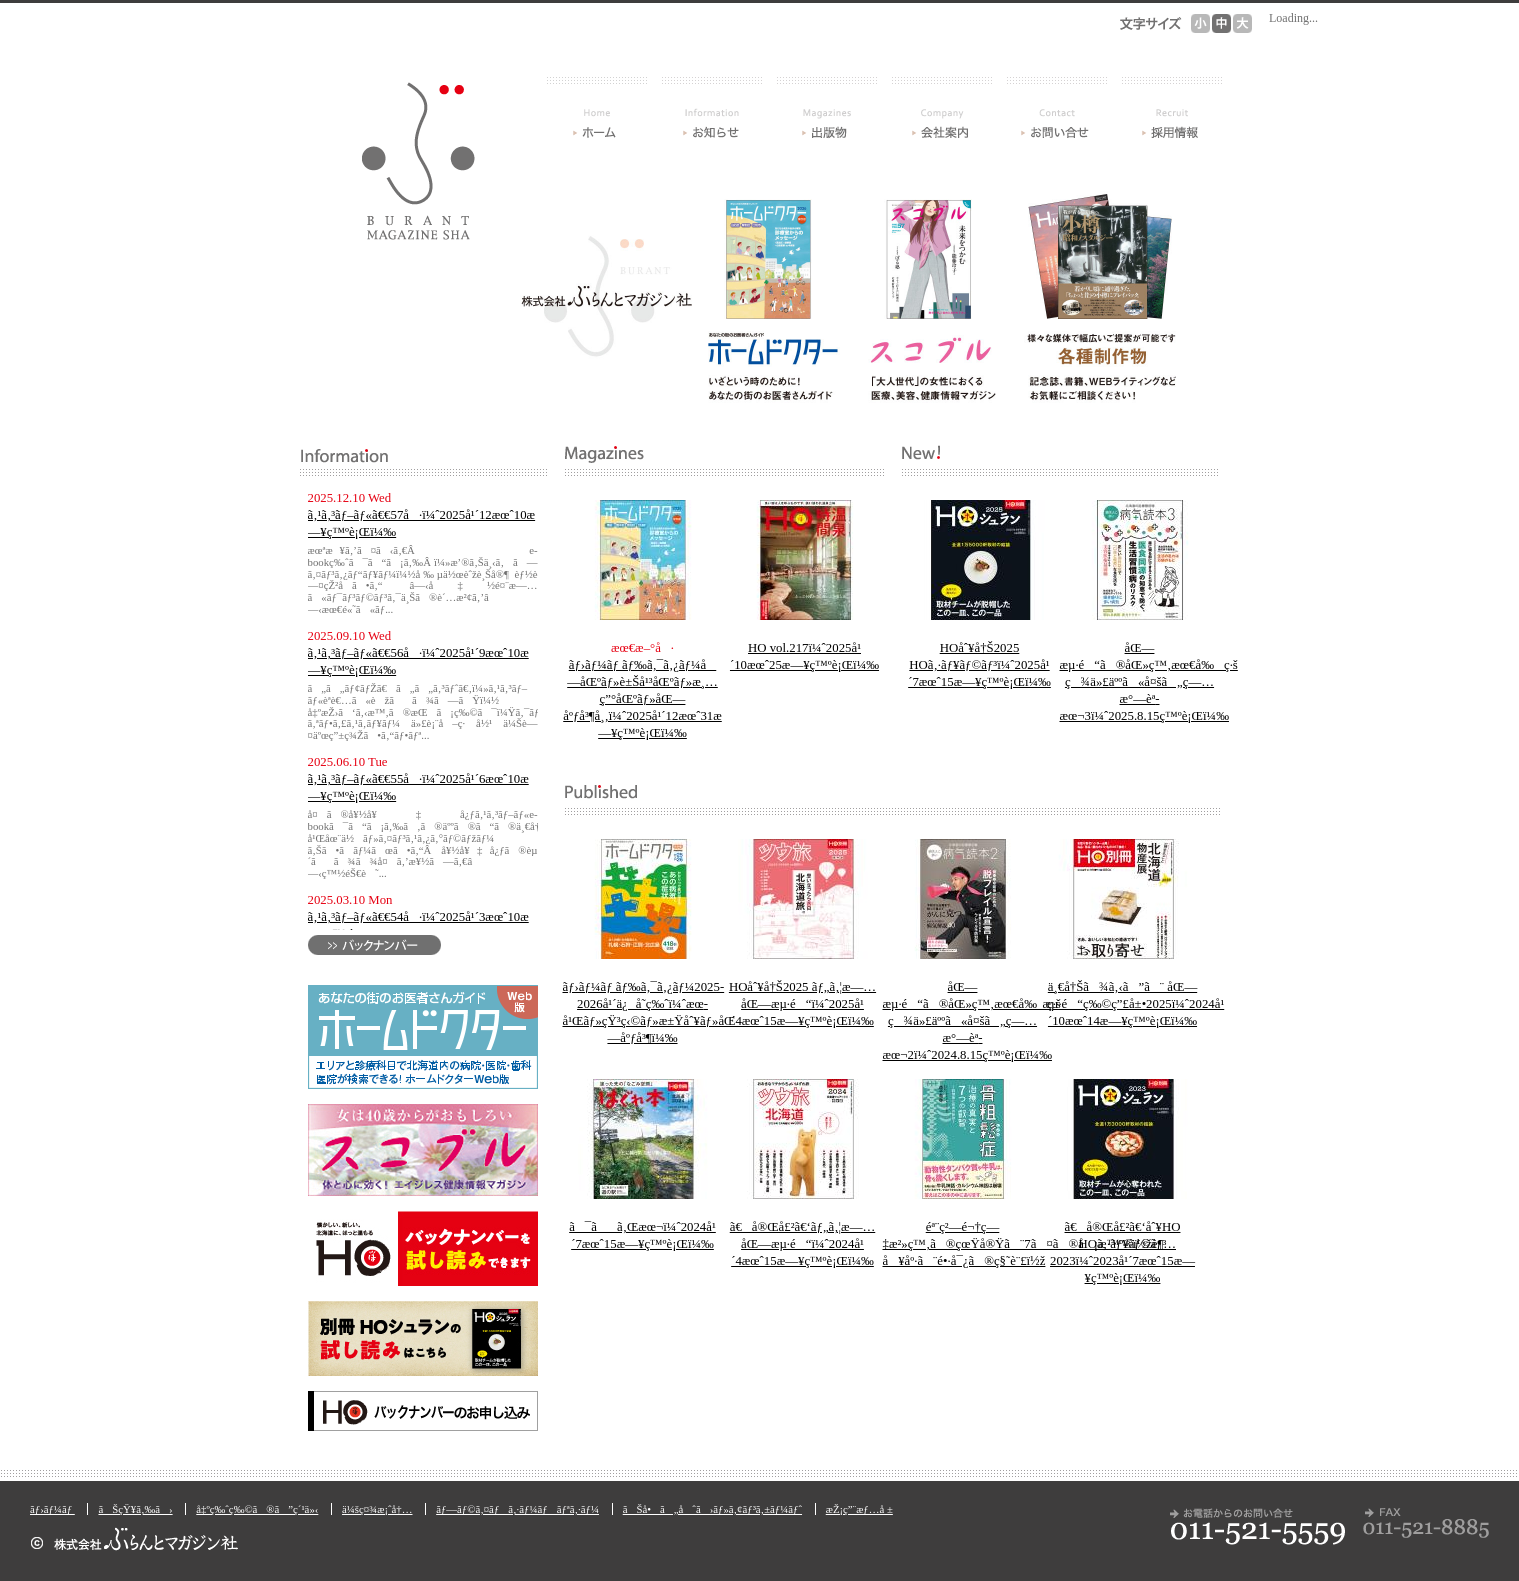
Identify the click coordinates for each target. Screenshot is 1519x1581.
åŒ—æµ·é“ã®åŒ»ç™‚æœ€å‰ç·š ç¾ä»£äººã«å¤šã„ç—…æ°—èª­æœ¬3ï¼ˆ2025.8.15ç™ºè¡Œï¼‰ (1149, 682)
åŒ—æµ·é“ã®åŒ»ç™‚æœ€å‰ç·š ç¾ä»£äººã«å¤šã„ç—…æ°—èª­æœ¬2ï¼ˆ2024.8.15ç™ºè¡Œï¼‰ (972, 1021)
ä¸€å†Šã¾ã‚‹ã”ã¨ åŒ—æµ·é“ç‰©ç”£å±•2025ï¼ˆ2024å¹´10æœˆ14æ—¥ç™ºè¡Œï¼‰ (1134, 1004)
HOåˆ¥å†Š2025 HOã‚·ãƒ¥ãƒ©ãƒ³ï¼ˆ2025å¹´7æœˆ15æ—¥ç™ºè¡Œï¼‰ (979, 665)
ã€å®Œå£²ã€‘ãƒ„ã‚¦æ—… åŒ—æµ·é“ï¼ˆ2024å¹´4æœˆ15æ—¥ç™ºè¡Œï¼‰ (803, 1244)
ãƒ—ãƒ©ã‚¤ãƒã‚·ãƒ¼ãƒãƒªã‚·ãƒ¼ (517, 1509)
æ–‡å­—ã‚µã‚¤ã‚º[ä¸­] (1221, 23)
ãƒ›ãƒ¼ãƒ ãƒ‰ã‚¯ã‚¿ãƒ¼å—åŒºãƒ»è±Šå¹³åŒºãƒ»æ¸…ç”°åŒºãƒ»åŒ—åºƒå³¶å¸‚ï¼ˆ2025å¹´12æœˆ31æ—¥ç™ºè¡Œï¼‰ (642, 699)
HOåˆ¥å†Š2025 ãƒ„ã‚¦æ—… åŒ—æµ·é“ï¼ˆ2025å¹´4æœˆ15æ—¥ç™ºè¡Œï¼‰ (802, 1004)
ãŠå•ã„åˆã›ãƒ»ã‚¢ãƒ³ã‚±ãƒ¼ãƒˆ (1057, 108)
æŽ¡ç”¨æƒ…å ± (1172, 108)
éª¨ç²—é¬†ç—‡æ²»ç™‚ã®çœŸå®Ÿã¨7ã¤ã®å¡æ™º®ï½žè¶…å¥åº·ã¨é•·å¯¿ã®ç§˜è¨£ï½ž (1030, 1244)
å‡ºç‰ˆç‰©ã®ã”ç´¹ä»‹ (257, 1509)
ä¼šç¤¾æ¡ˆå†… (942, 108)
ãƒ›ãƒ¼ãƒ (597, 108)
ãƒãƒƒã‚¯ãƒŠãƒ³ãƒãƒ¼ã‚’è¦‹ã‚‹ (374, 945)
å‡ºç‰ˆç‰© (827, 108)
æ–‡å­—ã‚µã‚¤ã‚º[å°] (1200, 23)
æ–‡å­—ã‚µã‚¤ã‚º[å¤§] (1242, 23)
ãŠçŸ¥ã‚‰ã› (712, 108)
